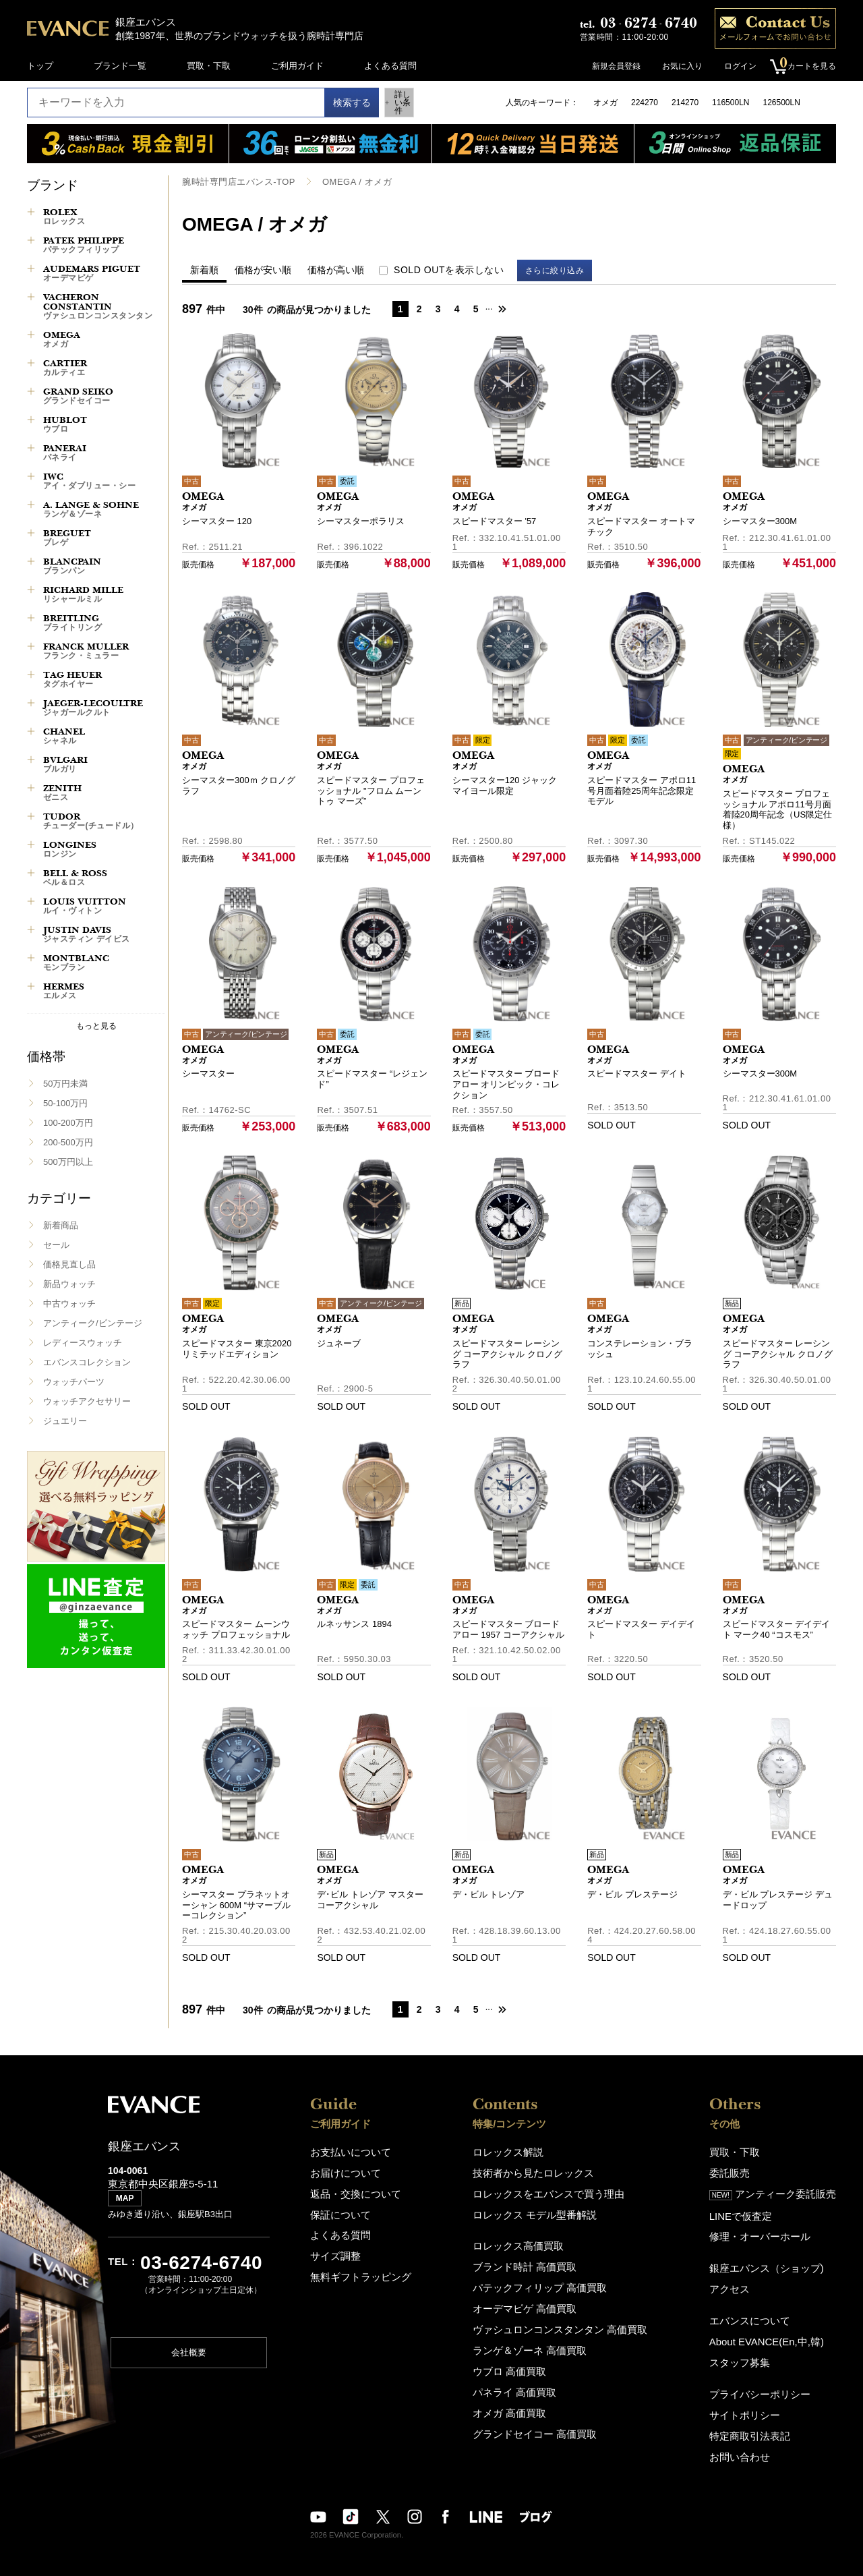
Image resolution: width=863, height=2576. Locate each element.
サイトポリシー (753, 2399)
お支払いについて (345, 2150)
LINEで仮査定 (750, 2210)
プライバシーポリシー (766, 2379)
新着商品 (60, 1225)
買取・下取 (209, 65)
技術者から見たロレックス (537, 2170)
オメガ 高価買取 (517, 2396)
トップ (40, 65)
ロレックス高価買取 (524, 2239)
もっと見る (96, 1025)
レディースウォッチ (82, 1342)
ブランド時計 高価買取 (530, 2259)
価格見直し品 (69, 1264)
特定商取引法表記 (758, 2418)
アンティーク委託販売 (779, 2190)
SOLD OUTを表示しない (449, 269)
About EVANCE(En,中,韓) (773, 2329)
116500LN (730, 102)
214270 (685, 102)
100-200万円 (68, 1122)
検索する (338, 102)
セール (56, 1244)
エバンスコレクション (87, 1362)
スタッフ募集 (749, 2349)
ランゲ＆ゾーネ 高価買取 (534, 2337)
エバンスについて (758, 2310)
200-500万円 (68, 1142)
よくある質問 (390, 65)
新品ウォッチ (69, 1284)
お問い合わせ (749, 2438)
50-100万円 (65, 1103)
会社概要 (189, 2358)
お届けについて (340, 2170)
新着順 (204, 269)
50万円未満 (65, 1083)
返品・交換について (349, 2189)
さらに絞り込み (561, 270)
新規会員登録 (609, 66)
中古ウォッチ (69, 1303)
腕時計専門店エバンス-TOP (234, 181)
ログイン (733, 66)
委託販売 (740, 2170)
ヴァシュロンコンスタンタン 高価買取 (560, 2318)
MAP (128, 2203)
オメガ (605, 102)
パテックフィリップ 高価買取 (543, 2278)
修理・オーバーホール (766, 2229)
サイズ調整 (332, 2248)
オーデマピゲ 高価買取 (530, 2298)
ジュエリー (65, 1420)
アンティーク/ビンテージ (92, 1323)
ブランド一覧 (120, 65)
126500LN (781, 102)
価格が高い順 (335, 269)
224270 (644, 102)
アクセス (740, 2279)
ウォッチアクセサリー (87, 1401)
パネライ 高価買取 (521, 2376)
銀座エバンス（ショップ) (772, 2260)
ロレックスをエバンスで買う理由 (550, 2189)
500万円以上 (68, 1161)
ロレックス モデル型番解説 (539, 2209)
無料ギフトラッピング (354, 2268)
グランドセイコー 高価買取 (539, 2415)
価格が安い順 (263, 269)
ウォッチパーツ (74, 1381)
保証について (336, 2209)
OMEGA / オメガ (346, 181)
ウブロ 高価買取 (517, 2357)
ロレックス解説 (515, 2150)
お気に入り (675, 66)
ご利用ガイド (297, 65)
